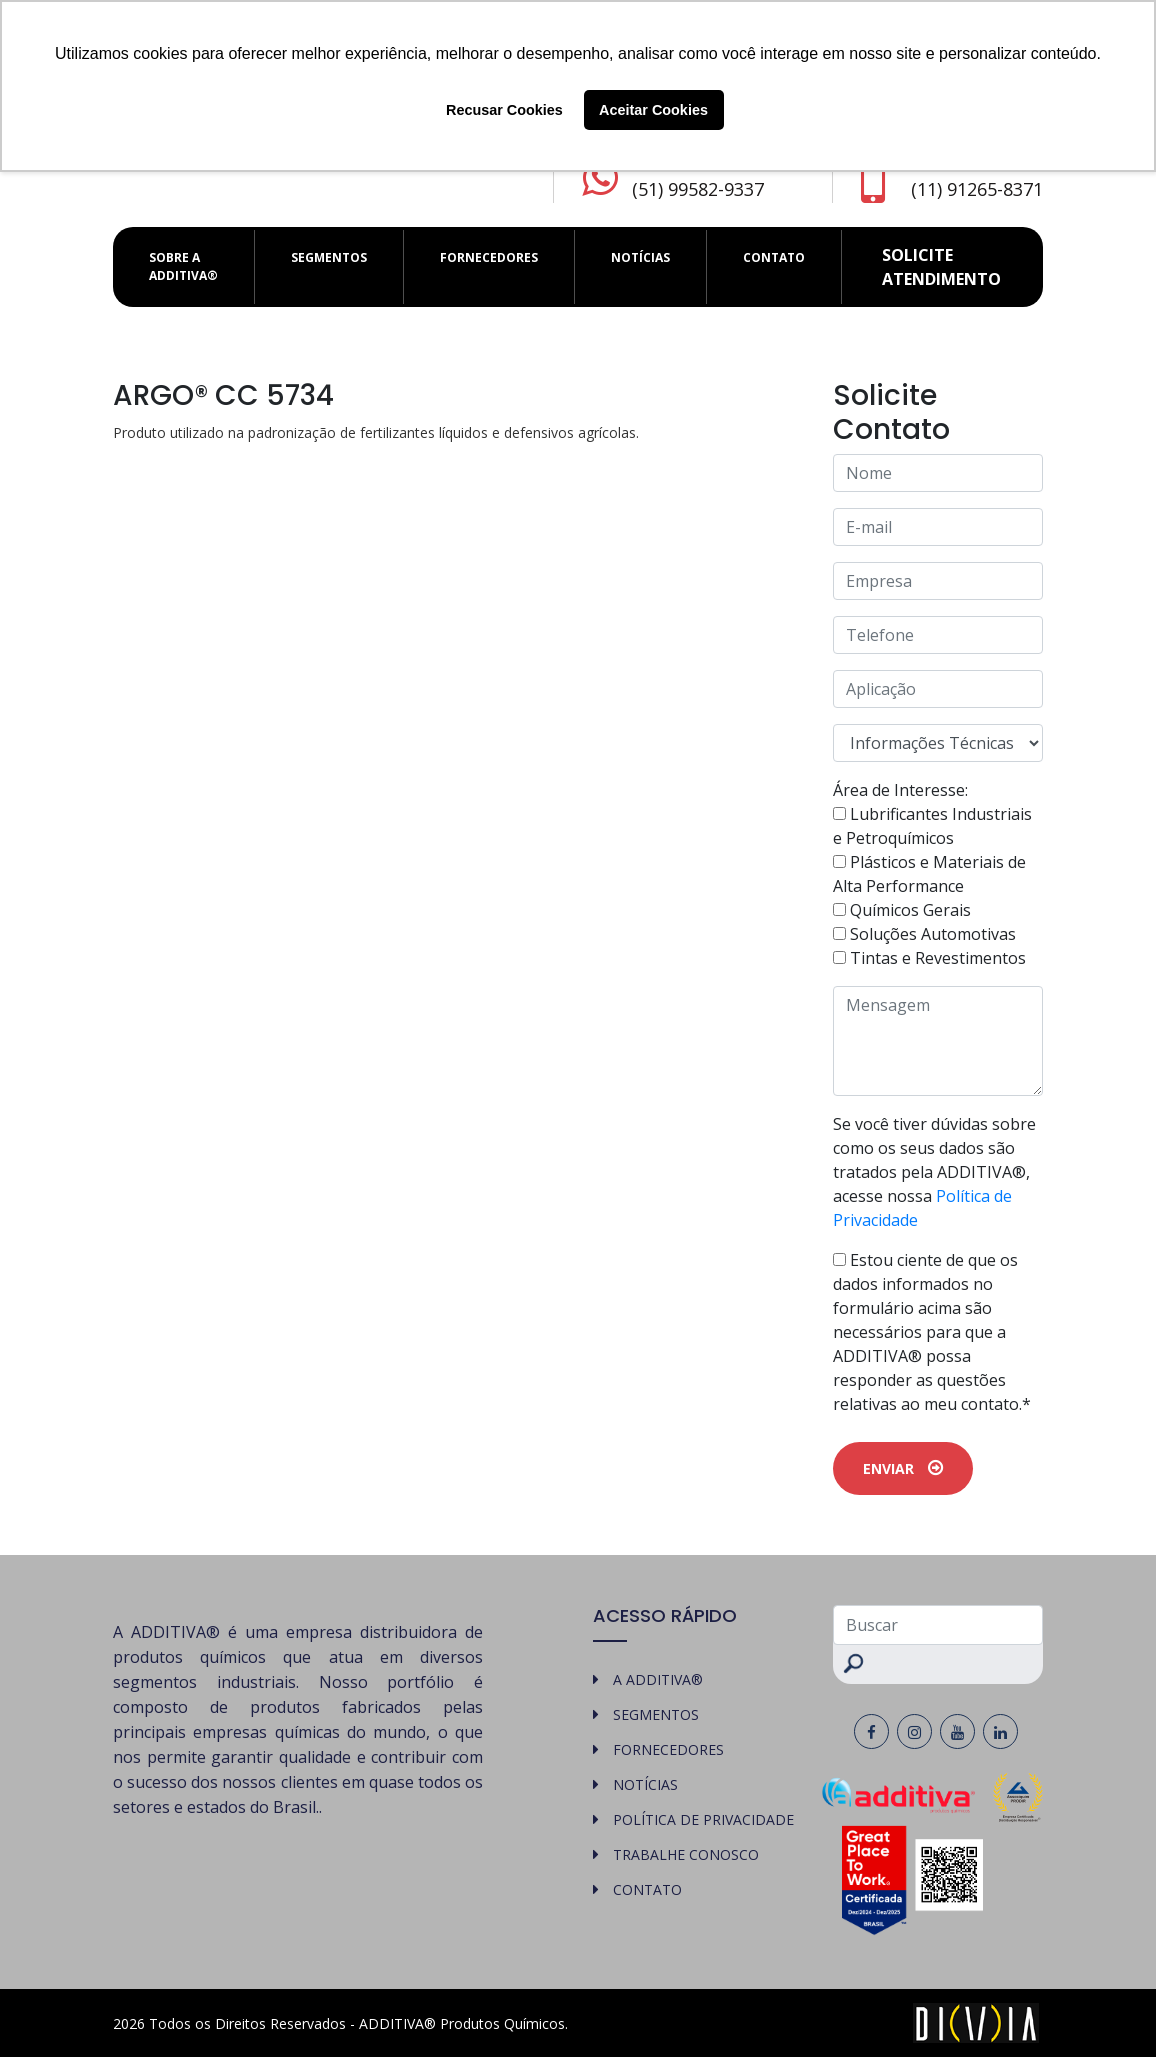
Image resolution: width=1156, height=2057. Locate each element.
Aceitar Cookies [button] (653, 110)
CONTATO (774, 257)
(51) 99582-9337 (698, 189)
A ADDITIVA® (658, 1679)
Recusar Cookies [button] (504, 110)
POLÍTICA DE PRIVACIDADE (703, 1819)
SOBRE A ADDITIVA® (183, 266)
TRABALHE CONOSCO (686, 1854)
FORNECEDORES (489, 257)
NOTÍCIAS (640, 257)
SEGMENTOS (329, 257)
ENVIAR (903, 1468)
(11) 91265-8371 (977, 189)
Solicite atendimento (941, 267)
